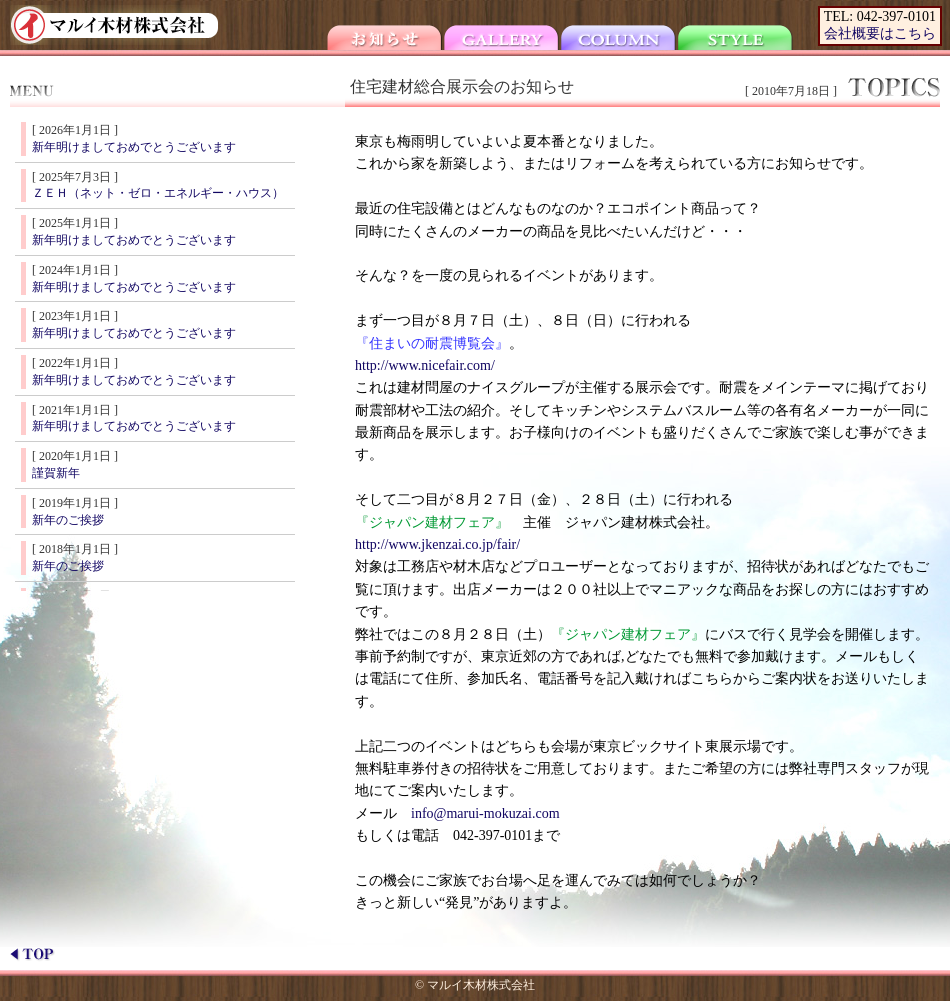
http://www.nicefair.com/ (425, 365)
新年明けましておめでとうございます (134, 147)
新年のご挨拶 (68, 520)
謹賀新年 (56, 473)
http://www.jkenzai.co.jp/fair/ (437, 544)
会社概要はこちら (880, 33)
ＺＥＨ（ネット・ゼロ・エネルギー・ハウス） (158, 193)
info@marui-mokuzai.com (485, 813)
